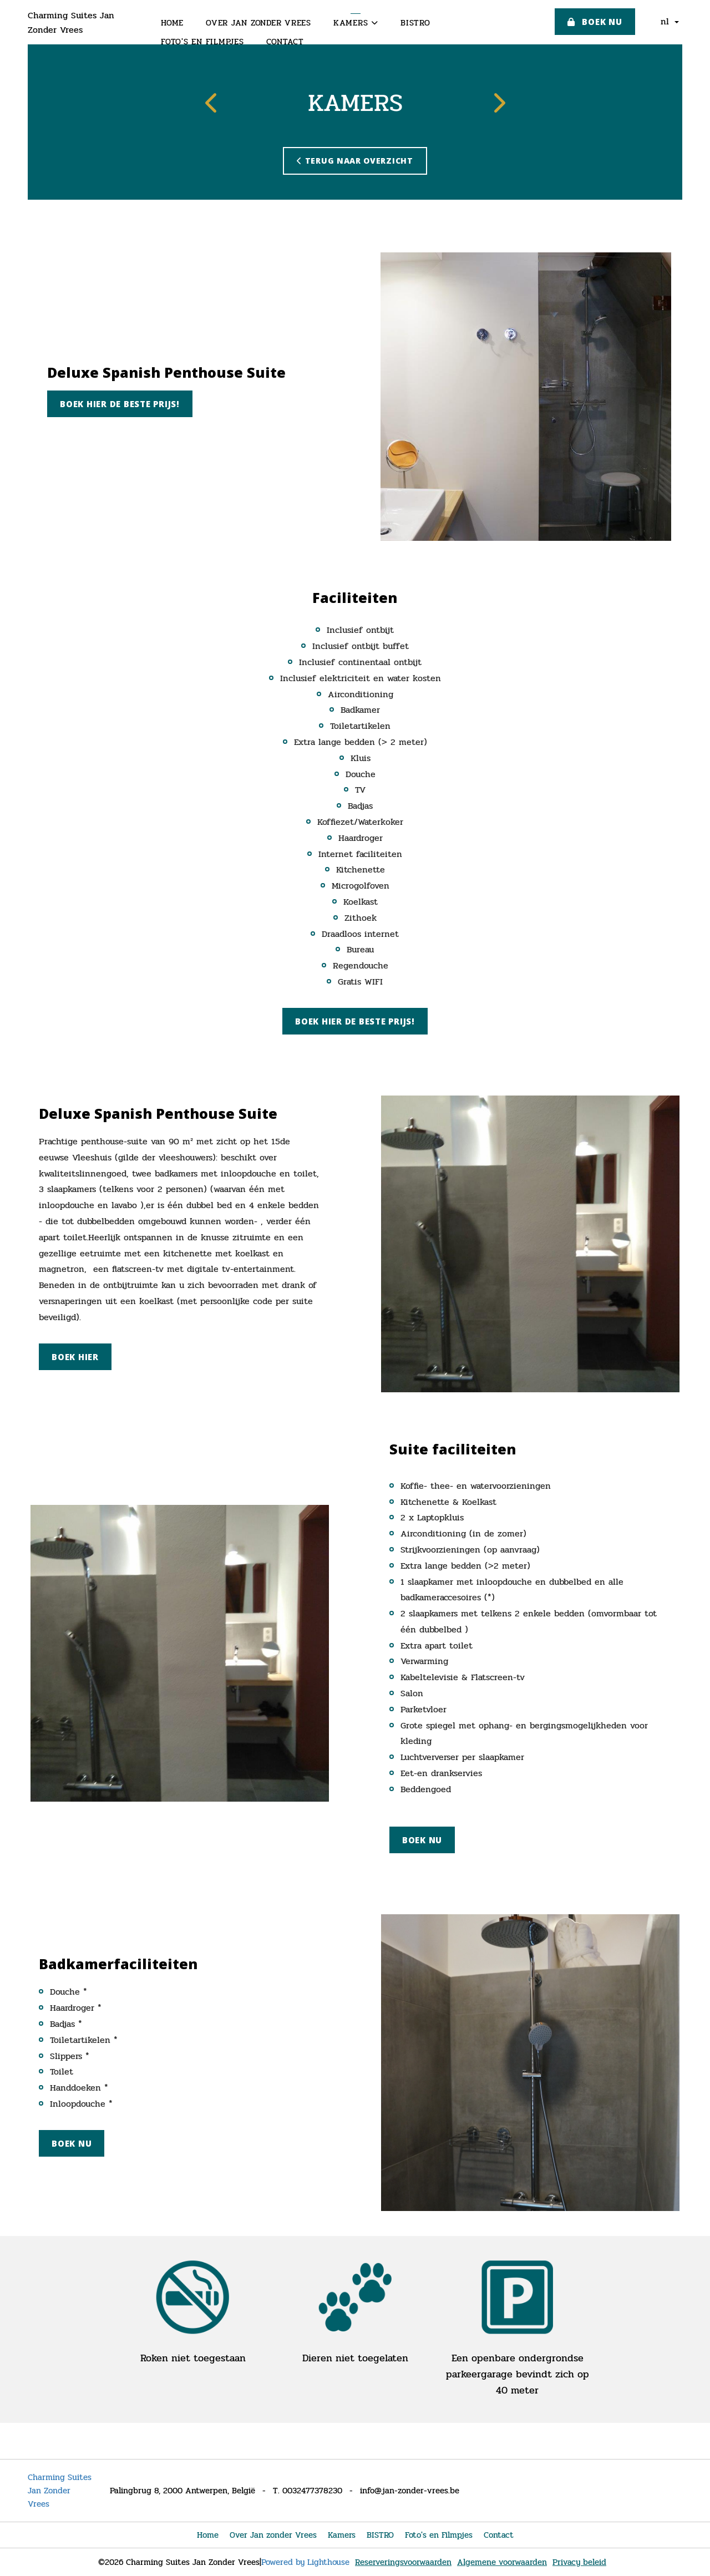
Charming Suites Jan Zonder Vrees (71, 22)
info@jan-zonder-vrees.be (409, 2490)
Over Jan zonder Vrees (258, 22)
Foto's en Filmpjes (202, 41)
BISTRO (415, 22)
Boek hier (75, 1356)
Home (172, 22)
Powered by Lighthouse (305, 2562)
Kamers (355, 22)
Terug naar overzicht (355, 160)
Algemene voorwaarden (502, 2562)
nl (670, 21)
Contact (285, 41)
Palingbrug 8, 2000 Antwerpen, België (182, 2490)
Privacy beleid (579, 2562)
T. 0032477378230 (307, 2490)
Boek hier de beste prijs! (120, 403)
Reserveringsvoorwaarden (403, 2562)
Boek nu (594, 21)
